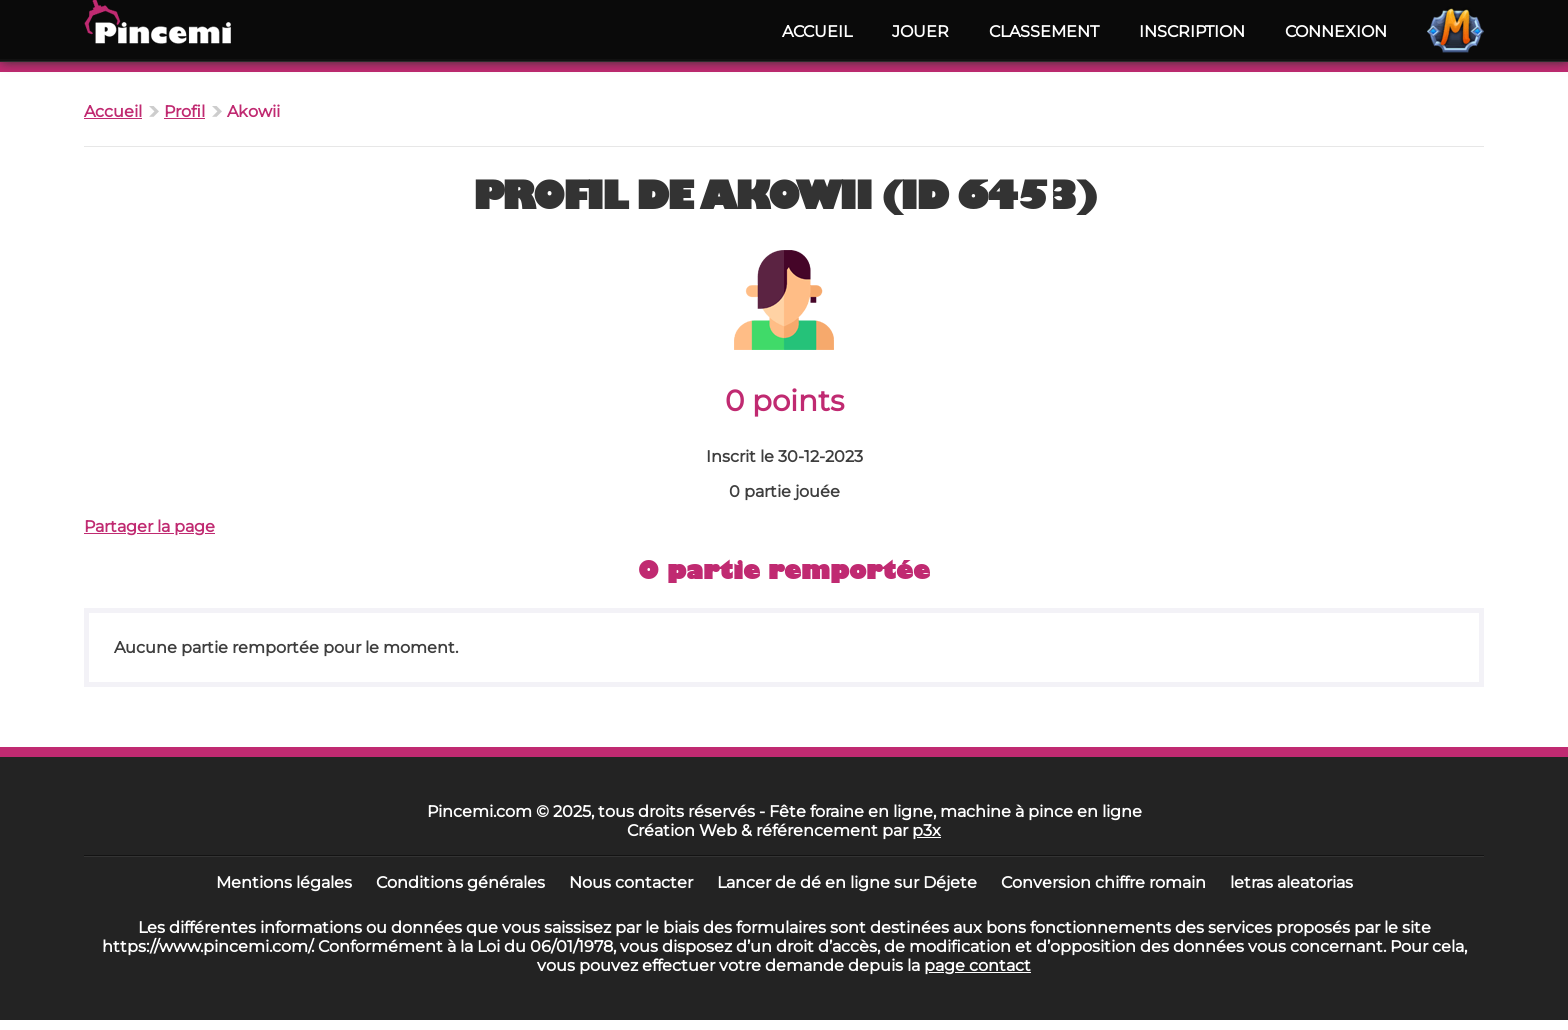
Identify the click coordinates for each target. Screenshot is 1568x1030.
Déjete (950, 882)
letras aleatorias (1291, 882)
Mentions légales (284, 882)
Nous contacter (631, 882)
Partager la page (149, 526)
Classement (1044, 31)
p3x (926, 830)
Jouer (920, 31)
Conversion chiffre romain (1103, 882)
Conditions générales (460, 882)
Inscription (1192, 31)
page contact (977, 965)
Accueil (817, 31)
